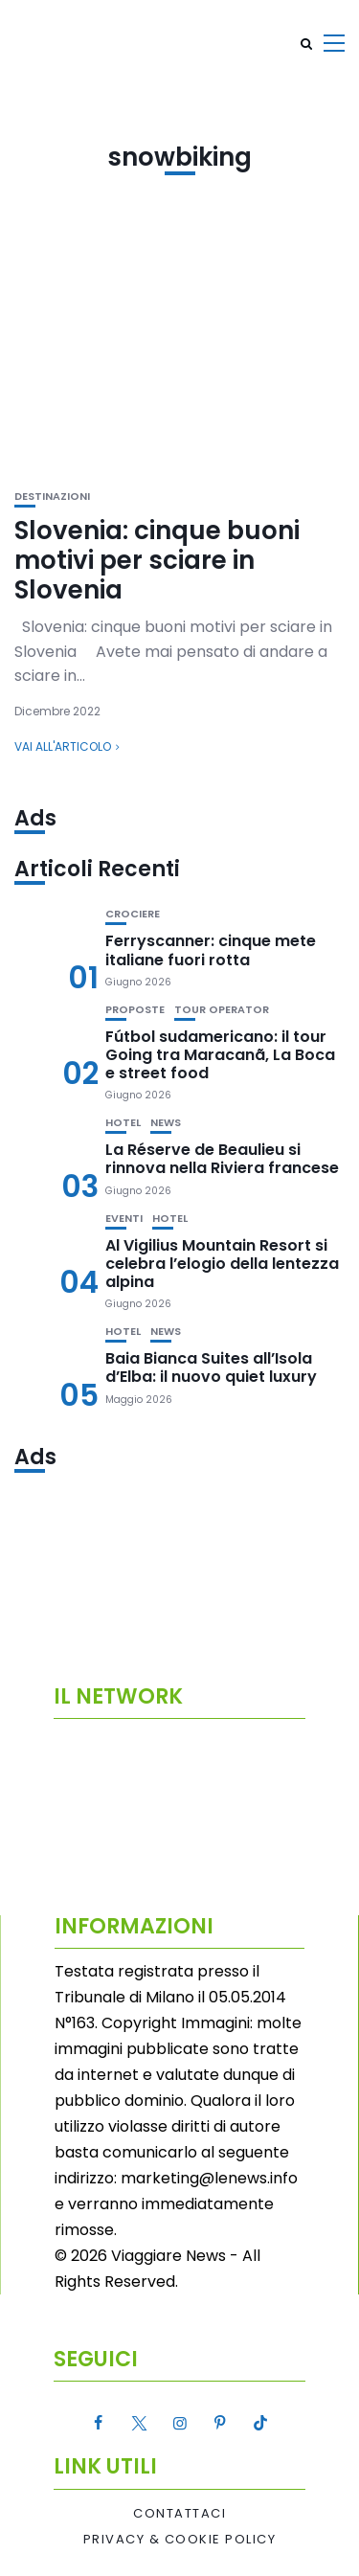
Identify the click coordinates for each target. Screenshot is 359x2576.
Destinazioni (52, 496)
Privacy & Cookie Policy (180, 2539)
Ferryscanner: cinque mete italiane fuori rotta (210, 950)
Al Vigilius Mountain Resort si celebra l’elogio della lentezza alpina (222, 1263)
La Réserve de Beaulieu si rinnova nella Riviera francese (222, 1159)
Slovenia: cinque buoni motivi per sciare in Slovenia (157, 560)
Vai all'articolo (62, 746)
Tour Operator (221, 1010)
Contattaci (179, 2513)
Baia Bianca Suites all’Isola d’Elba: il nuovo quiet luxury (211, 1367)
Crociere (132, 914)
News (165, 1123)
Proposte (135, 1010)
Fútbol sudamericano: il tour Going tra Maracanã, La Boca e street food (220, 1055)
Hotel (123, 1123)
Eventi (124, 1218)
